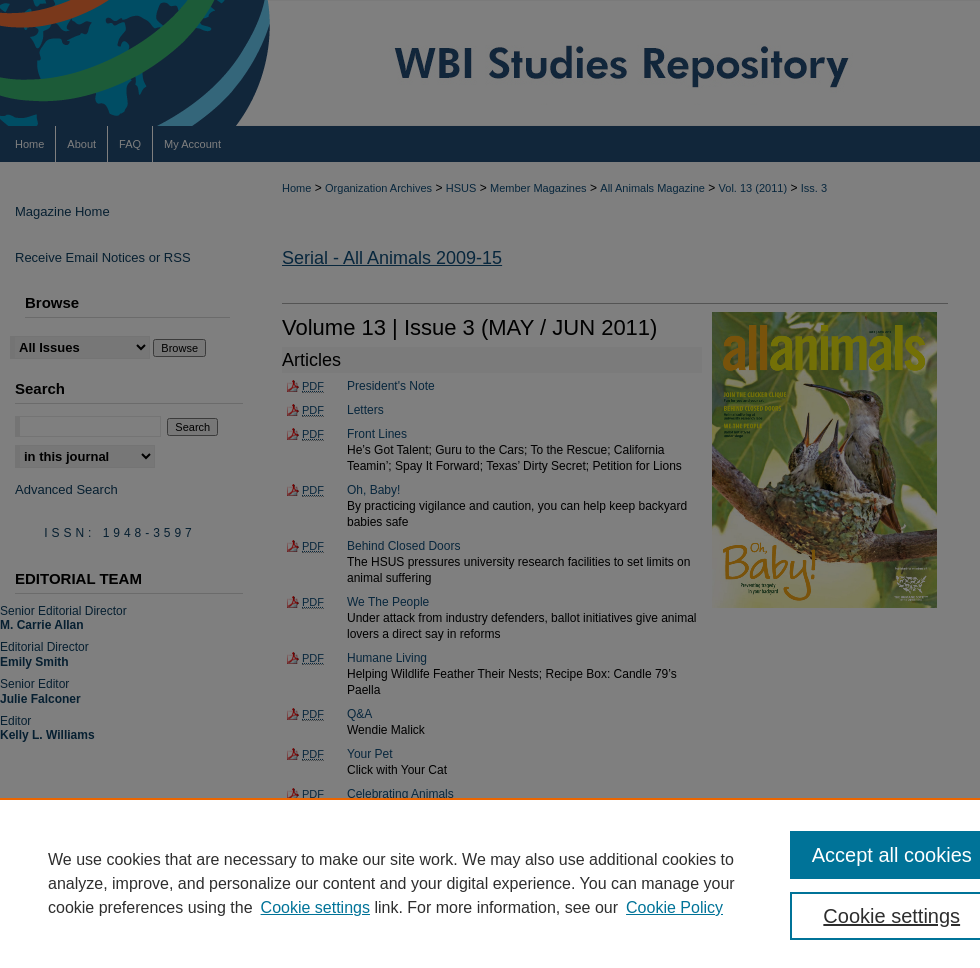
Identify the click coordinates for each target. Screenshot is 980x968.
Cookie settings (315, 907)
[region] (490, 883)
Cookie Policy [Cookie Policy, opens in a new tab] (674, 907)
